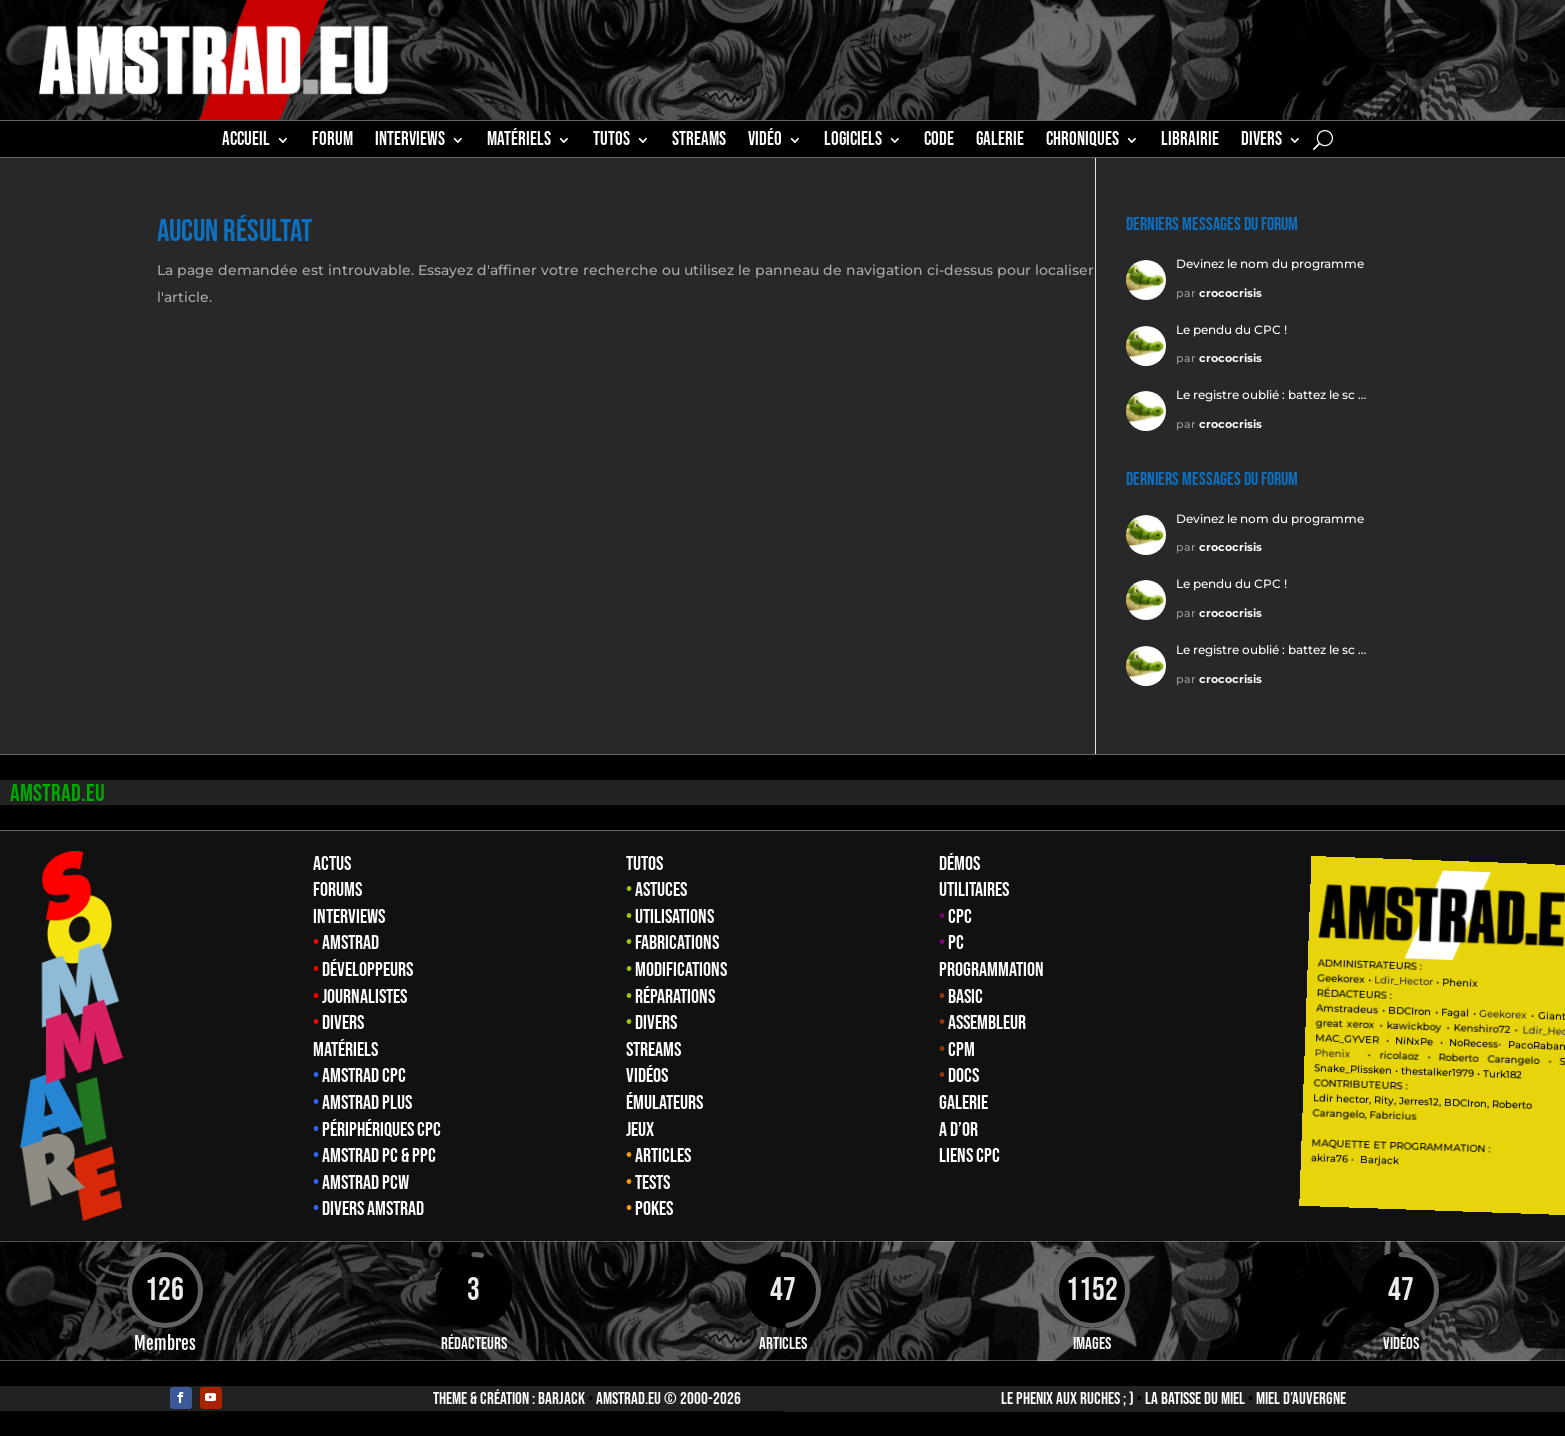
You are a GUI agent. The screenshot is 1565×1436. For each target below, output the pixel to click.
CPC (960, 917)
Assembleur (987, 1023)
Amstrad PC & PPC (379, 1156)
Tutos (644, 864)
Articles (663, 1156)
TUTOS (611, 142)
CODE (939, 142)
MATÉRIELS (519, 142)
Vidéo (765, 142)
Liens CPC (969, 1156)
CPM (961, 1050)
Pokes (654, 1209)
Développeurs (367, 970)
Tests (652, 1183)
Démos (959, 864)
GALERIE (1000, 142)
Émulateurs (664, 1103)
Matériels (345, 1050)
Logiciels (853, 142)
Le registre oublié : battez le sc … (1271, 394)
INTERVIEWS (410, 142)
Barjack (561, 1399)
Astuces (661, 890)
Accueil (246, 142)
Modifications (681, 970)
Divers (1261, 142)
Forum (332, 142)
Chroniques (1082, 142)
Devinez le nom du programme (1270, 263)
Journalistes (364, 997)
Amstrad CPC (364, 1076)
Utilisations (674, 917)
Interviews (349, 917)
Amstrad (350, 943)
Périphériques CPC (381, 1130)
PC (956, 943)
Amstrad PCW (365, 1183)
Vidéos (647, 1076)
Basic (965, 997)
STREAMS (699, 142)
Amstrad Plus (367, 1103)
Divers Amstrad (373, 1209)
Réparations (675, 997)
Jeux (640, 1130)
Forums (337, 890)
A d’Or (958, 1130)
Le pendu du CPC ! (1231, 329)
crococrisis (1230, 293)
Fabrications (677, 943)
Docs (963, 1076)
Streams (653, 1050)
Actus (332, 864)
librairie (1190, 142)
